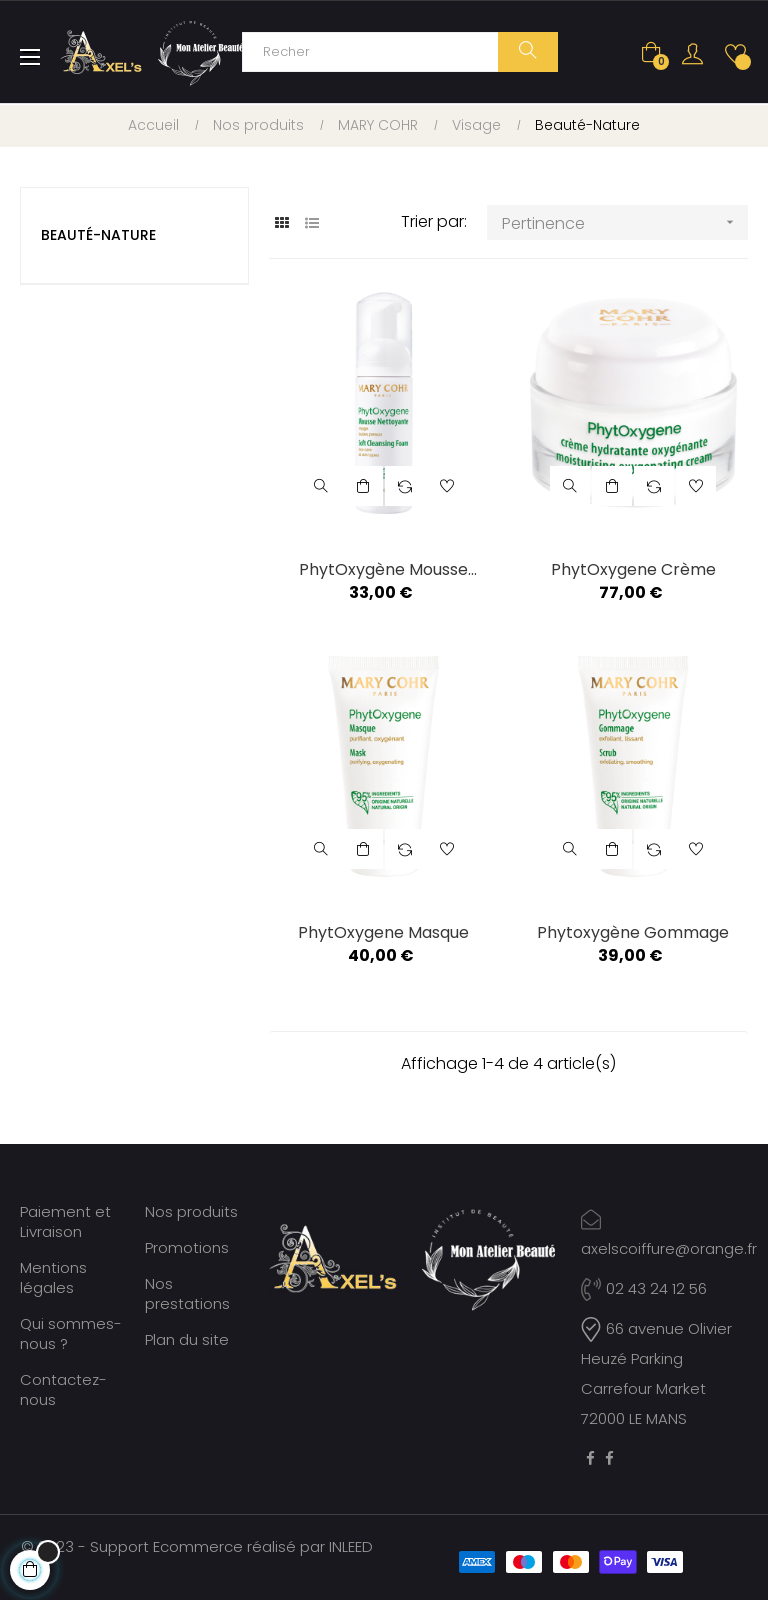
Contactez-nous (63, 1389)
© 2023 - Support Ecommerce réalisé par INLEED (197, 1546)
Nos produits (191, 1211)
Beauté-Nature (98, 235)
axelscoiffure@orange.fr (669, 1248)
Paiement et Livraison (65, 1221)
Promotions (187, 1247)
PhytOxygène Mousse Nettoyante (383, 569)
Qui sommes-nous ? (71, 1333)
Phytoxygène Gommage (633, 932)
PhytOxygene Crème (633, 569)
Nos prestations (187, 1293)
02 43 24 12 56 (644, 1288)
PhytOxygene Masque (383, 932)
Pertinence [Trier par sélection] (624, 222)
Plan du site (187, 1339)
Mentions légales (53, 1277)
